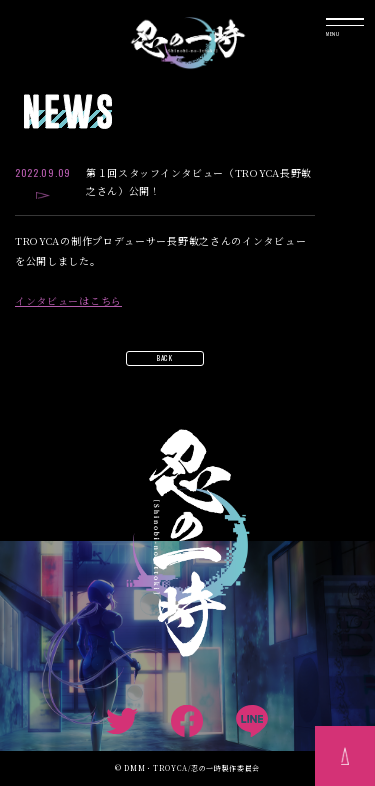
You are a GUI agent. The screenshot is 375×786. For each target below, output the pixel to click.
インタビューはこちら (68, 301)
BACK (165, 358)
